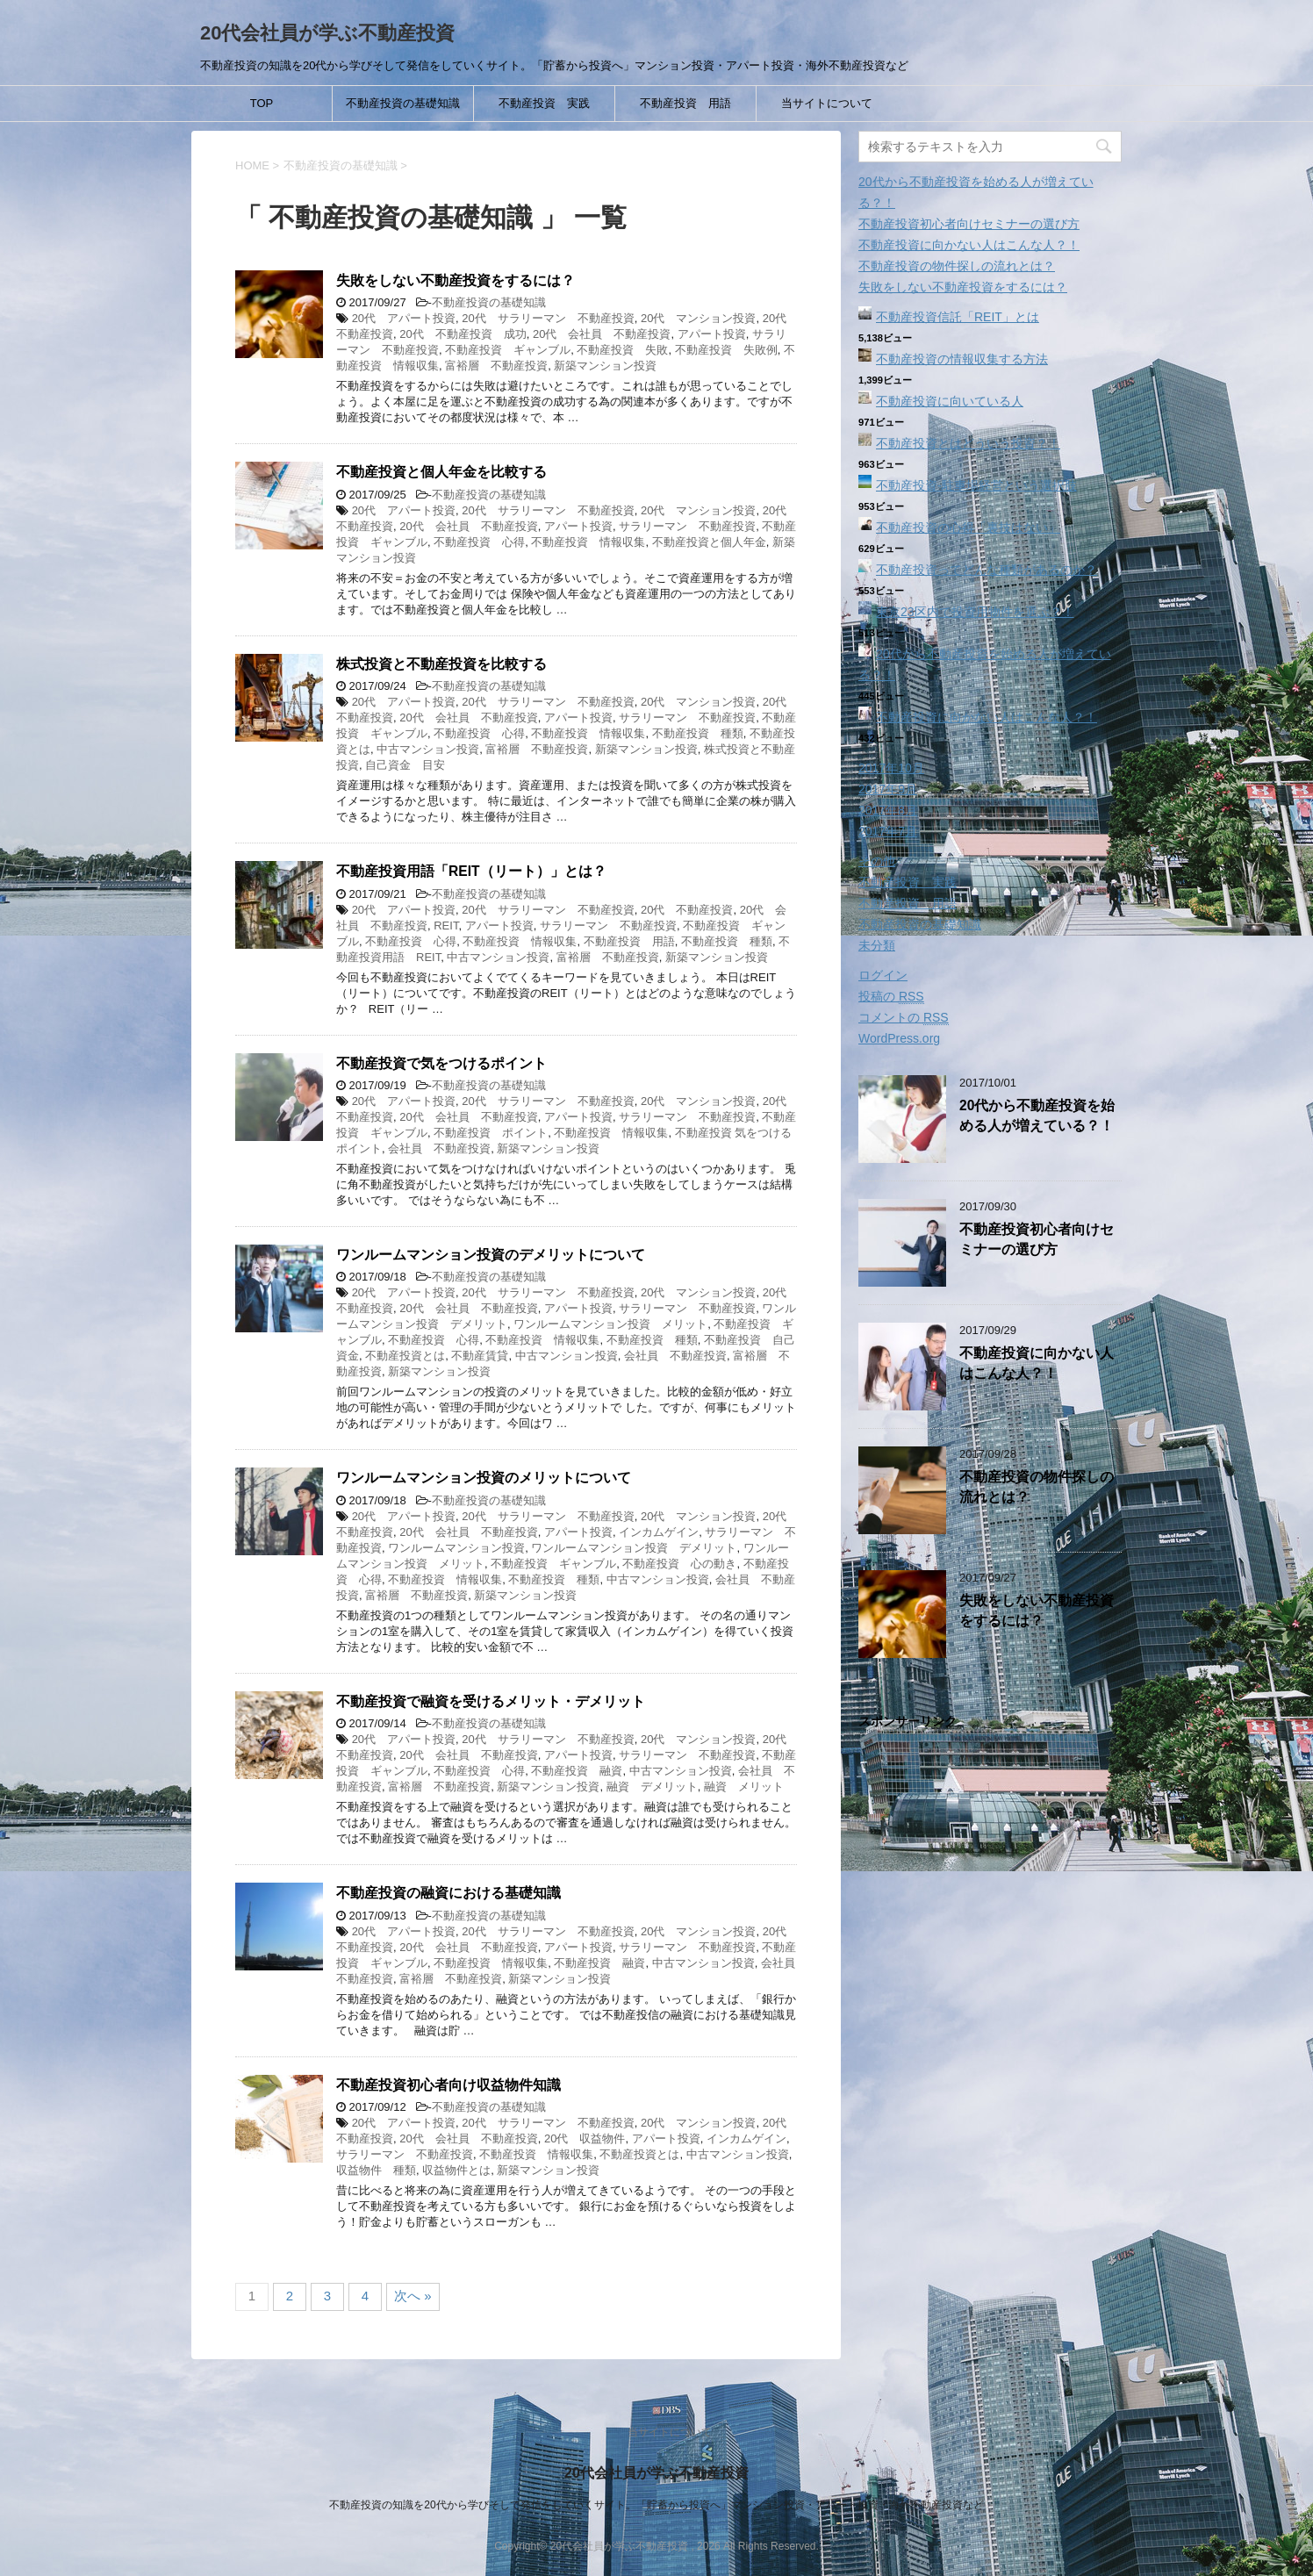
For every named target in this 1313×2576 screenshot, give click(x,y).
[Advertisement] (990, 2058)
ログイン (883, 975)
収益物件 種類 (376, 2170)
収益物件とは (456, 2170)
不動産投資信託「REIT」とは (957, 317)
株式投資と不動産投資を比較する (441, 664)
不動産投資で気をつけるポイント (441, 1063)
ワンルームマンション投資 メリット (610, 1324)
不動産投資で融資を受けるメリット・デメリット (490, 1701)
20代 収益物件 (584, 2138)
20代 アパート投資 (404, 318)
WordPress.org (899, 1038)
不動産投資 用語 (685, 103)
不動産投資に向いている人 (949, 401)
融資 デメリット (652, 1786)
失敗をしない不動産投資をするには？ (455, 280)
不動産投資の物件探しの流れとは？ (956, 266)
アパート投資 (712, 334)
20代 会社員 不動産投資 (602, 334)
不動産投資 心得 (479, 542)
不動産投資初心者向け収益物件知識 (448, 2084)
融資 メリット (744, 1786)
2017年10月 (891, 768)
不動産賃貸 (479, 1355)
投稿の (891, 996)
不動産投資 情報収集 (588, 542)
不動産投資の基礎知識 (403, 103)
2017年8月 (887, 810)
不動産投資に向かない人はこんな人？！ (969, 245)
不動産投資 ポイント (491, 1132)
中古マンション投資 (428, 749)
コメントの (903, 1017)
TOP (262, 103)
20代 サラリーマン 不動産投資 (548, 318)
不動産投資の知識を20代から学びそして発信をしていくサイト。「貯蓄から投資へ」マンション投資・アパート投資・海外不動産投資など (656, 2505)
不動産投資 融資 (576, 1770)
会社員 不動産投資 (439, 1148)
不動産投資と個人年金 (709, 542)
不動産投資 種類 (697, 733)
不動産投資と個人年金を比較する (441, 471)
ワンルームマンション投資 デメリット (633, 1547)
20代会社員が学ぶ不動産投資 (327, 33)
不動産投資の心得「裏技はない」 (968, 527)
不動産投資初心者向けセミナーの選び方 (969, 224)
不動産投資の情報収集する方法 (962, 359)
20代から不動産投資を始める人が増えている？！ (1037, 1115)
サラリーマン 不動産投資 (687, 526)
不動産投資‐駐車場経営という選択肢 (976, 485)
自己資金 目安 (405, 764)
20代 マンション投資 (698, 318)
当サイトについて (826, 103)
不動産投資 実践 (544, 103)
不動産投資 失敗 (622, 349)
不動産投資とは (405, 1355)
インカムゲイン (659, 1532)
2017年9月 (887, 789)
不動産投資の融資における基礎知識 (448, 1892)
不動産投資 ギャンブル (507, 349)
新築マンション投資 (605, 365)
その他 (876, 861)
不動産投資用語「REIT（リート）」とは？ (471, 871)
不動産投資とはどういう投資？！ (968, 443)
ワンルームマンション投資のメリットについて (483, 1477)
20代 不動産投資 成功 (462, 334)
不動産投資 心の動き (679, 1563)
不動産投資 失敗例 (726, 349)
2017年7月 (887, 831)
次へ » (413, 2295)
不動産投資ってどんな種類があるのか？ (986, 570)
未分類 (876, 945)
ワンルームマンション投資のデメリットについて (490, 1254)
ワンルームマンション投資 (456, 1547)
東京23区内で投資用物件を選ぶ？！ (975, 612)
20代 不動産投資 (687, 909)
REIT (446, 925)
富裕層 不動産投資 (496, 365)
